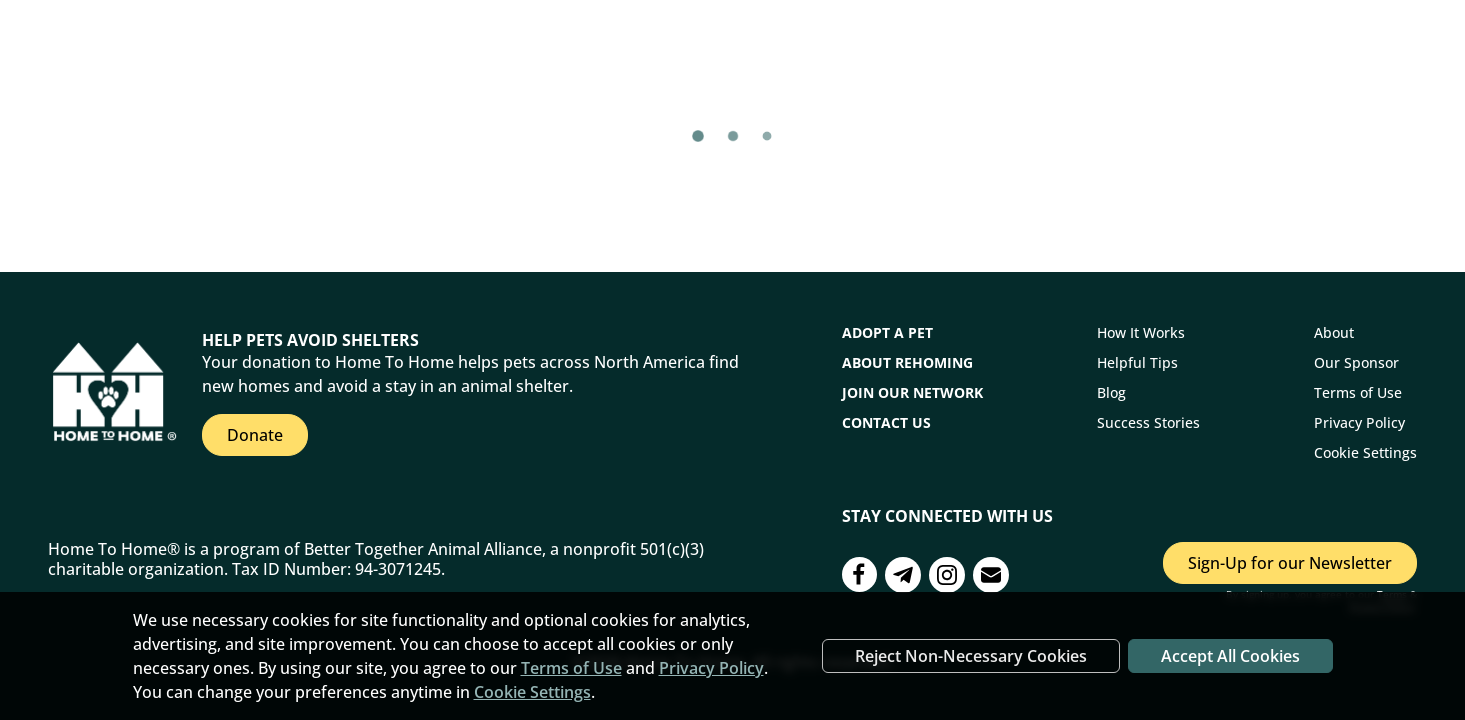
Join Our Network (912, 392)
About (1334, 332)
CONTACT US (886, 422)
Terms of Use (1358, 392)
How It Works (1141, 332)
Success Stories (1148, 422)
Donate (255, 435)
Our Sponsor (1356, 362)
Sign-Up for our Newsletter (1290, 563)
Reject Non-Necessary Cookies (971, 656)
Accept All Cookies (1230, 656)
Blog (1111, 392)
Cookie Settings (1365, 452)
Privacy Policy (1359, 422)
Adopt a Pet (887, 332)
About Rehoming (907, 362)
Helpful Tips (1137, 362)
